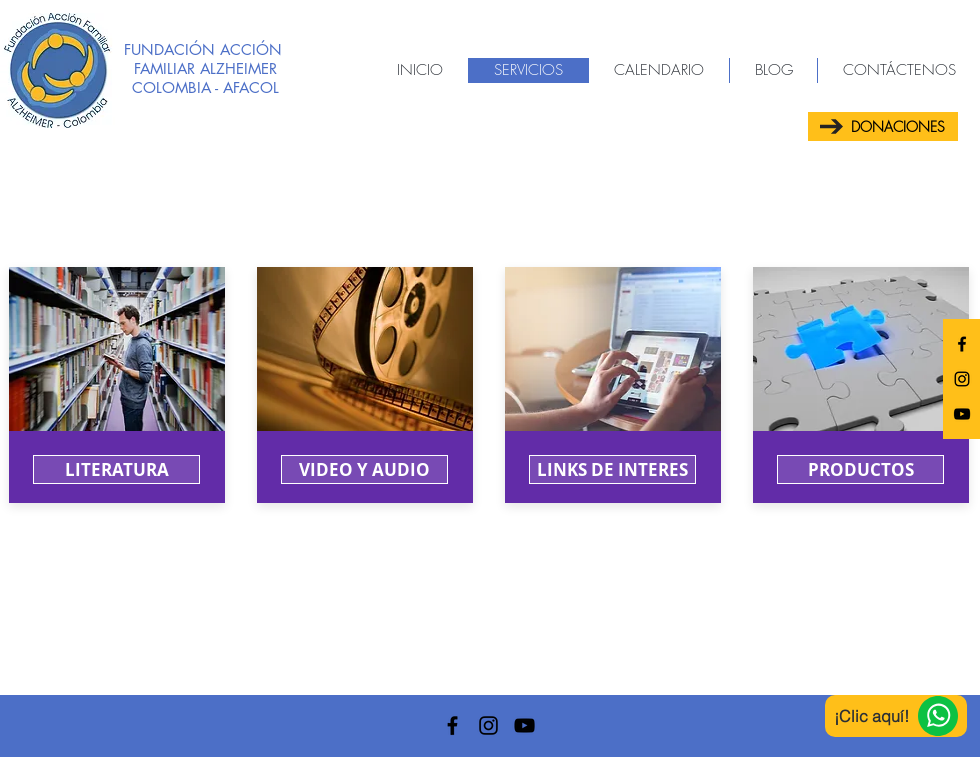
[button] (612, 469)
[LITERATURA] (116, 469)
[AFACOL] (962, 344)
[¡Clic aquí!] (896, 716)
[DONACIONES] (883, 126)
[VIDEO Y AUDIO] (364, 469)
